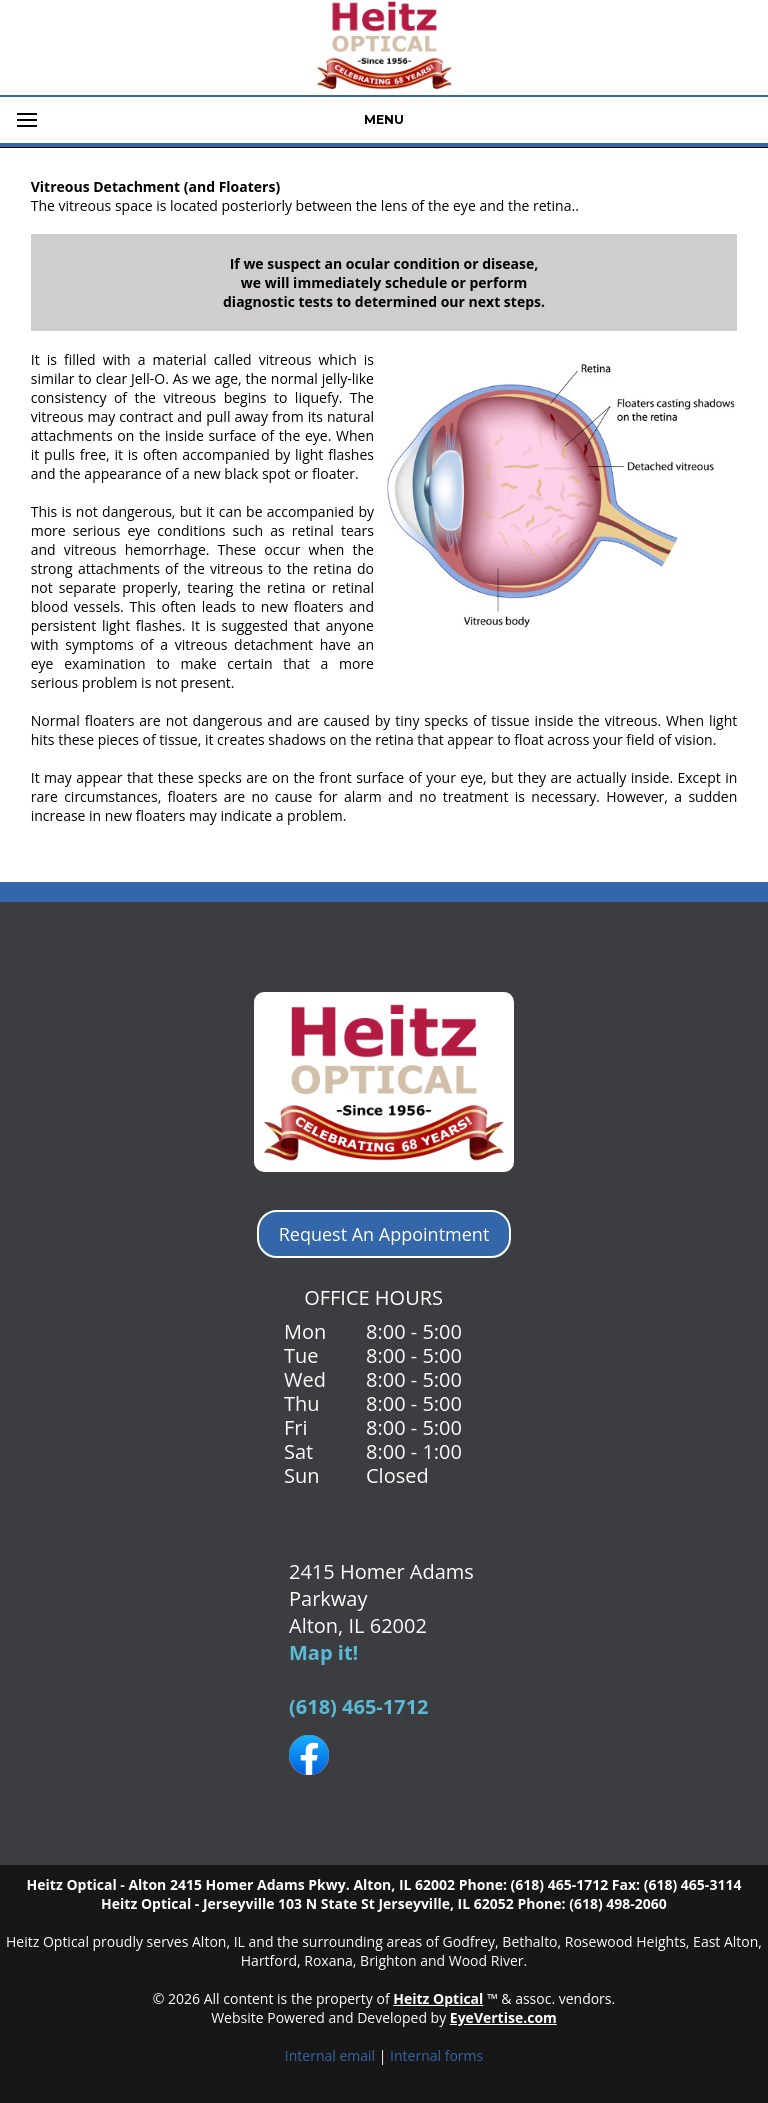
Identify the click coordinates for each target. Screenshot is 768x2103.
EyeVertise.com (503, 2017)
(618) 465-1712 (359, 1706)
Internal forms (436, 2055)
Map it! (323, 1652)
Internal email (330, 2055)
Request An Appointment (384, 1234)
